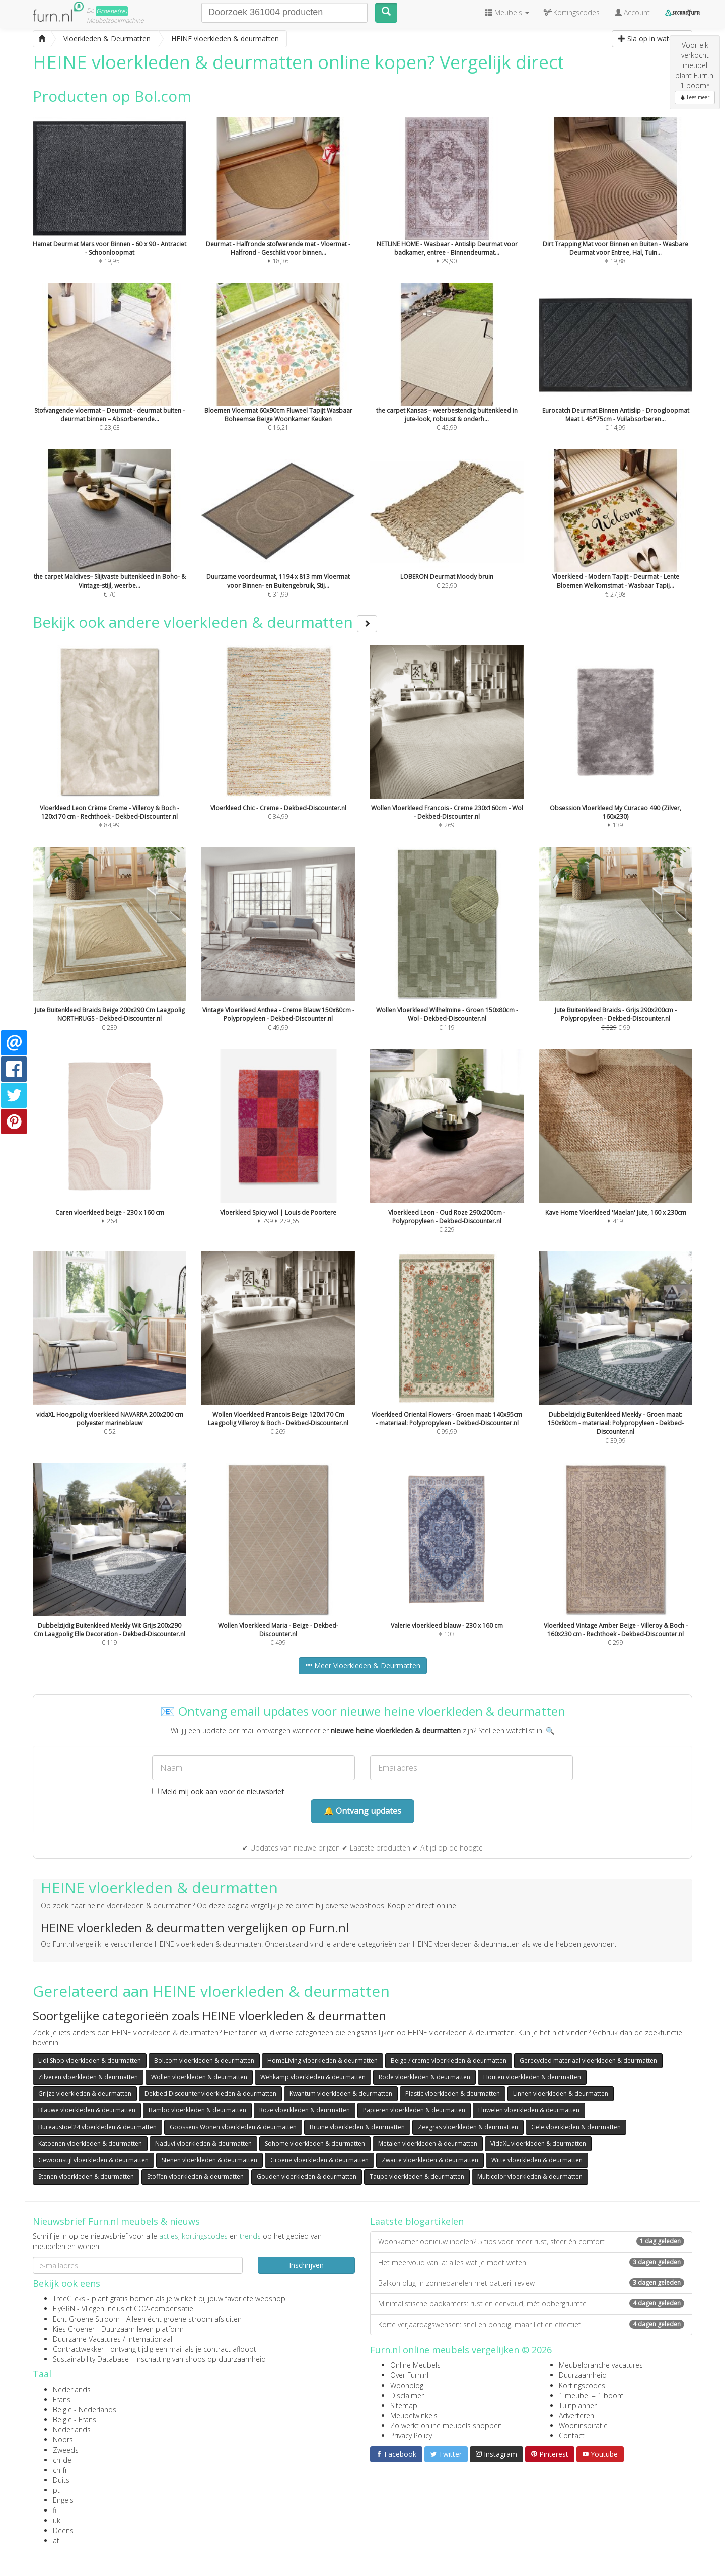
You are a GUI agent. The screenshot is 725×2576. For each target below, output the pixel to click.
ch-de (62, 2460)
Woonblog (406, 2385)
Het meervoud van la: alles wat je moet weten (531, 2262)
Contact (572, 2435)
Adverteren (576, 2415)
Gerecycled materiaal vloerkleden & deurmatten (588, 2060)
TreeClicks (69, 2298)
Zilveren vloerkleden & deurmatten (88, 2077)
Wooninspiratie (583, 2425)
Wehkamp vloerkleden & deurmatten (313, 2077)
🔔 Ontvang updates (362, 1810)
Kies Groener (74, 2329)
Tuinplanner (578, 2405)
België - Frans (74, 2419)
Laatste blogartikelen (417, 2221)
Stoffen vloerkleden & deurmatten (195, 2176)
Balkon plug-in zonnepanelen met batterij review (531, 2283)
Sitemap (403, 2405)
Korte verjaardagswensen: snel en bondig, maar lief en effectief (531, 2324)
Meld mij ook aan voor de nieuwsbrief (218, 1791)
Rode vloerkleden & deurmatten (424, 2077)
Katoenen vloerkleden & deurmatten (90, 2143)
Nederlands (72, 2389)
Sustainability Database (91, 2359)
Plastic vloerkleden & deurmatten (452, 2093)
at (56, 2540)
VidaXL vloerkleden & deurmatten (538, 2143)
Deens (63, 2530)
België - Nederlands (84, 2409)
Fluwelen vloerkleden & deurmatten (528, 2110)
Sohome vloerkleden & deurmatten (315, 2143)
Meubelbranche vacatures (601, 2365)
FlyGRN (64, 2309)
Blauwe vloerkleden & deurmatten (86, 2110)
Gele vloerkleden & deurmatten (576, 2127)
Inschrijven (306, 2265)
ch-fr (60, 2470)
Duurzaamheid (583, 2375)
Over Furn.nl (409, 2375)
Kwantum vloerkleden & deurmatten (340, 2093)
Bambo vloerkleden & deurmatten (197, 2110)
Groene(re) (111, 11)
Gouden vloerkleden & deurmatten (306, 2176)
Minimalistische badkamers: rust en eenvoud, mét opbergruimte (531, 2303)
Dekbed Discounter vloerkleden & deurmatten (210, 2093)
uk (56, 2520)
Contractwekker (78, 2349)
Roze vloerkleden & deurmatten (304, 2110)
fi (54, 2510)
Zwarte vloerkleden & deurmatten (430, 2160)
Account (632, 12)
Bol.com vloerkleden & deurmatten (204, 2060)
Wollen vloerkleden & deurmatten (199, 2077)
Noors (63, 2440)
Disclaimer (407, 2395)
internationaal (149, 2339)
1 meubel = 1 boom (591, 2395)
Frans (61, 2399)
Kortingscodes (582, 2385)
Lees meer (694, 97)
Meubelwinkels (414, 2415)
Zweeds (66, 2450)
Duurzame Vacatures (87, 2339)
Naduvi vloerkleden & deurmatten (203, 2143)
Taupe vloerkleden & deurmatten (417, 2176)
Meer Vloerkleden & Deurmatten (362, 1665)
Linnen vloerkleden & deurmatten (560, 2093)
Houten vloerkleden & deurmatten (532, 2077)
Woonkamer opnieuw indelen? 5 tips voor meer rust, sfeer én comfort (531, 2242)
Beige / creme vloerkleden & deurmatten (448, 2060)
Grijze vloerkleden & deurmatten (84, 2093)
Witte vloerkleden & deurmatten (537, 2160)
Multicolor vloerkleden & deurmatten (530, 2176)
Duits (61, 2480)
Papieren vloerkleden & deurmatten (414, 2110)
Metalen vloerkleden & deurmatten (427, 2143)
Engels (63, 2500)
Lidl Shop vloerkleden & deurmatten (89, 2060)
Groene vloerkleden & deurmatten (319, 2160)
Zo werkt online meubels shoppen (446, 2425)
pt (56, 2490)
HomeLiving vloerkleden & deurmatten (322, 2060)
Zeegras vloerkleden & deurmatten (468, 2127)
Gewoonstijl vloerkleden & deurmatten (93, 2160)
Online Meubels (415, 2365)
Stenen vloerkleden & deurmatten (209, 2160)
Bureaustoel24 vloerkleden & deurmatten (97, 2127)
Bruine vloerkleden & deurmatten (357, 2127)
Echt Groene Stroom (86, 2319)
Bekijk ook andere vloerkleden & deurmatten (205, 622)
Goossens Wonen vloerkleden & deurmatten (233, 2127)
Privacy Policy (411, 2435)
